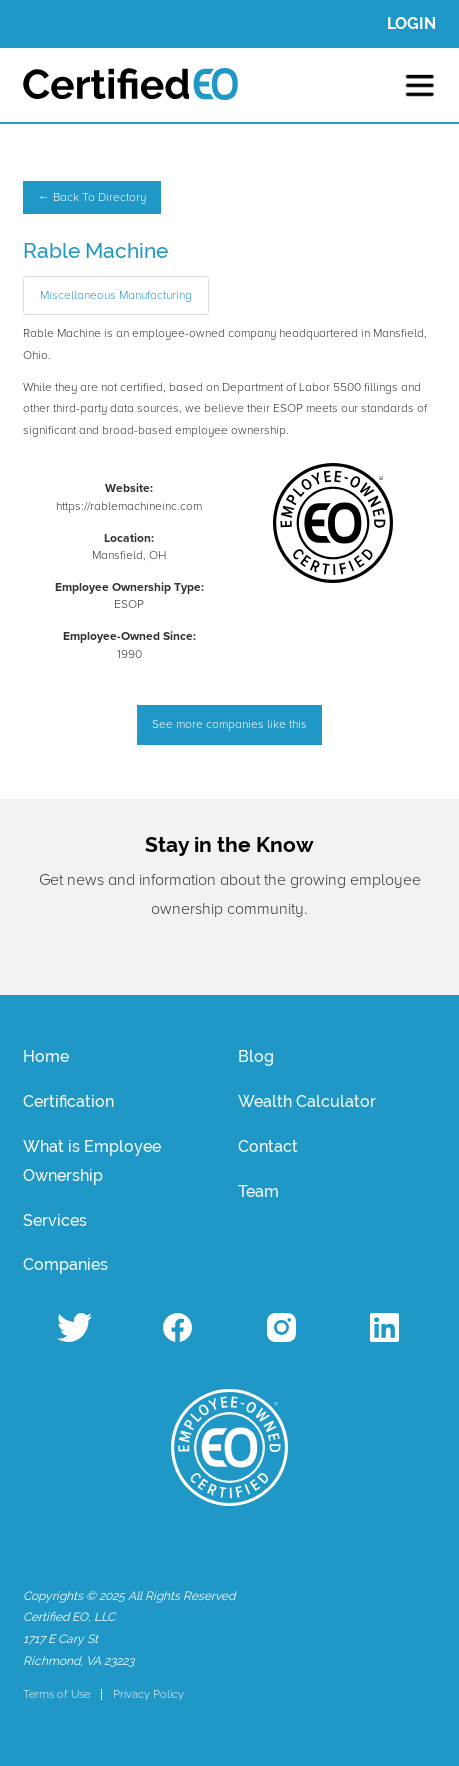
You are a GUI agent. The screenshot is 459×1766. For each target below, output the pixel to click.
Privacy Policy (148, 1694)
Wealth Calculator (307, 1101)
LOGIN (411, 23)
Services (55, 1220)
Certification (68, 1101)
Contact (268, 1146)
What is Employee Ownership (92, 1161)
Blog (256, 1056)
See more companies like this (229, 724)
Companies (65, 1264)
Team (258, 1191)
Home (46, 1056)
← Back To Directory (92, 197)
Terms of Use (56, 1694)
